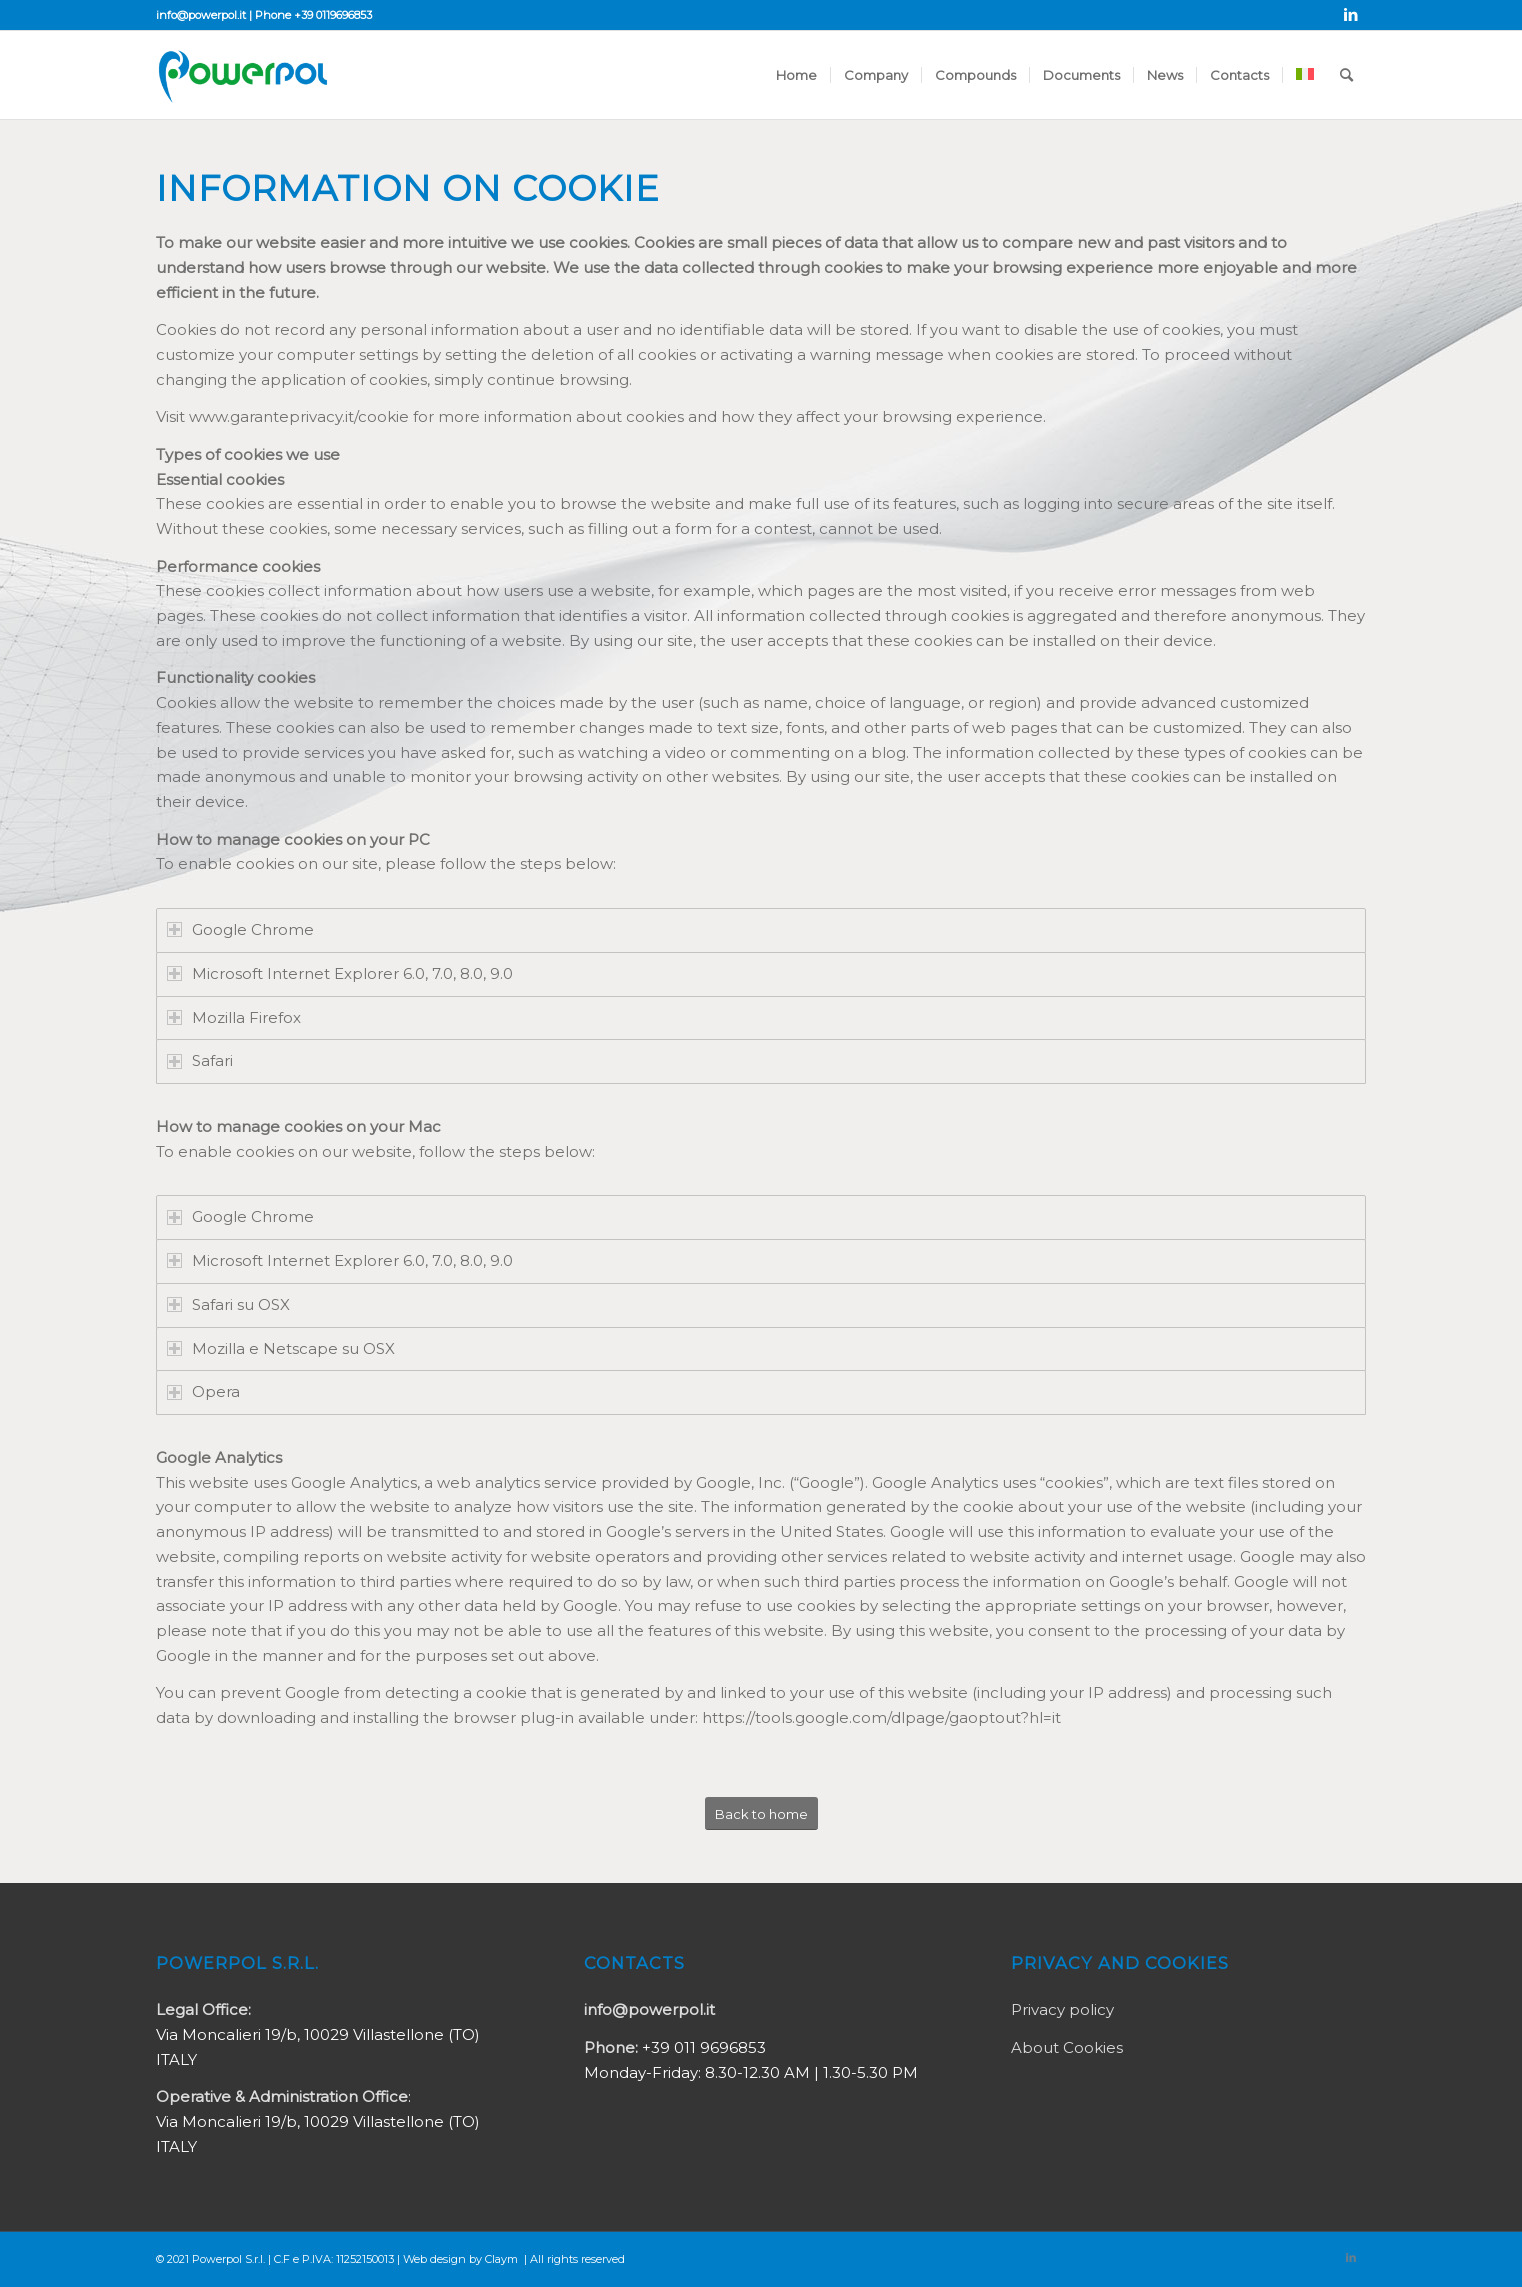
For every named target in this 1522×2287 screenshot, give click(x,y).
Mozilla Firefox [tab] (234, 1017)
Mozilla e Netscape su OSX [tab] (281, 1348)
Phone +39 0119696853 (313, 15)
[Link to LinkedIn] (1351, 15)
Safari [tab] (200, 1060)
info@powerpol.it (201, 15)
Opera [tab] (203, 1391)
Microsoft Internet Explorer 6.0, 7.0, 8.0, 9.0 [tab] (340, 973)
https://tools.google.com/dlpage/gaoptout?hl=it (881, 1717)
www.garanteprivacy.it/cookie (299, 416)
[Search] (1346, 75)
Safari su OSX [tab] (228, 1304)
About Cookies (1067, 2047)
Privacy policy (1062, 2009)
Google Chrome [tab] (240, 929)
